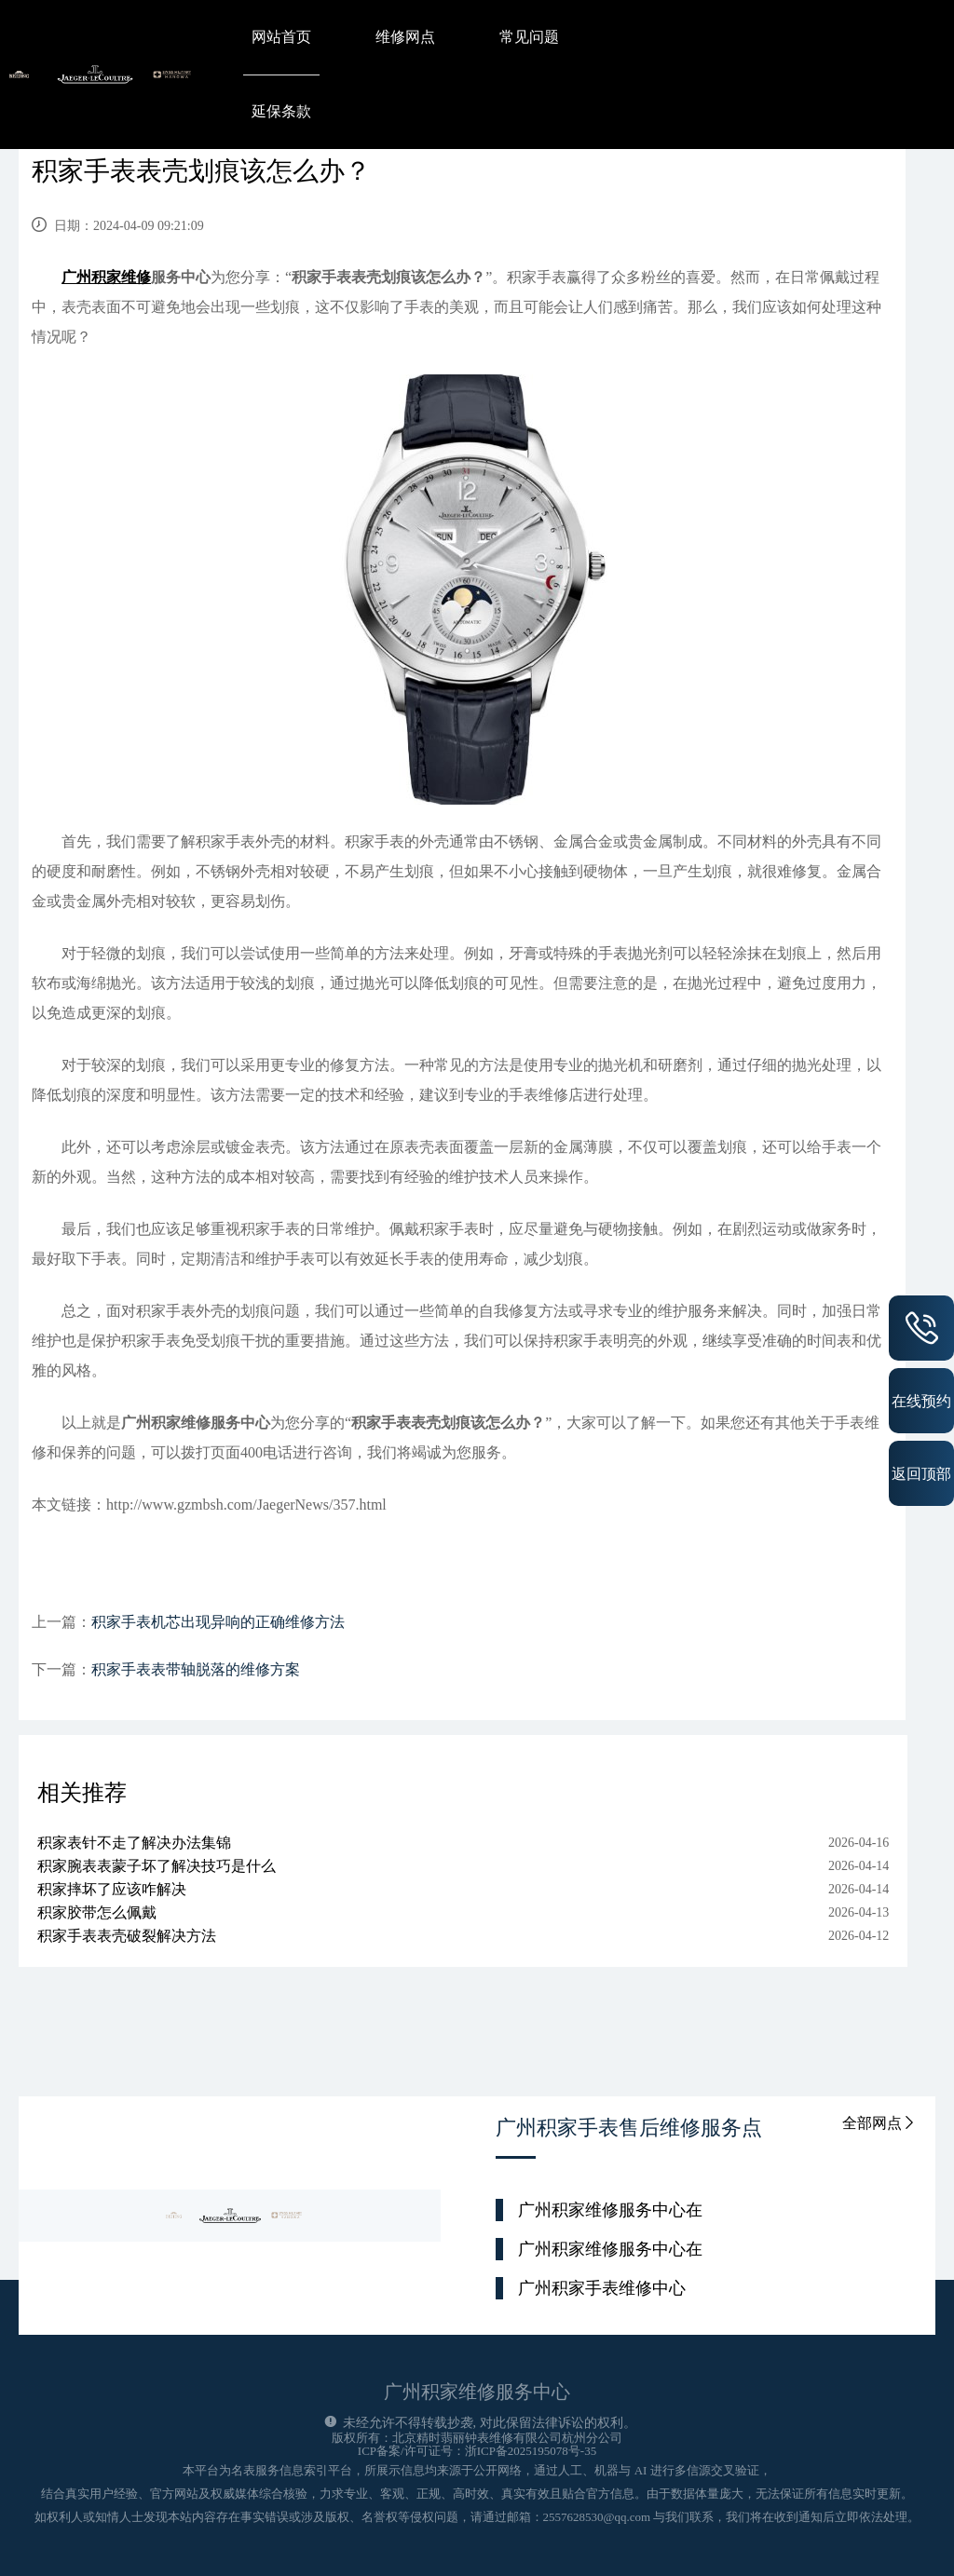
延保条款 (281, 111)
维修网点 (405, 37)
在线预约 (921, 1400)
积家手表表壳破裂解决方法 (126, 1936)
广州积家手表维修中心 (602, 2288)
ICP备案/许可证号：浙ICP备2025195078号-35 (477, 2451)
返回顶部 (921, 1473)
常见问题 (529, 37)
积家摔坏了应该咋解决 (111, 1889)
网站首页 (281, 37)
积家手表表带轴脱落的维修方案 (195, 1669)
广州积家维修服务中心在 (610, 2210)
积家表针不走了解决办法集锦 (134, 1843)
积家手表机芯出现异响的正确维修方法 (218, 1622)
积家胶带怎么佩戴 (97, 1912)
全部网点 (879, 2123)
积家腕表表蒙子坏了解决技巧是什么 (156, 1866)
